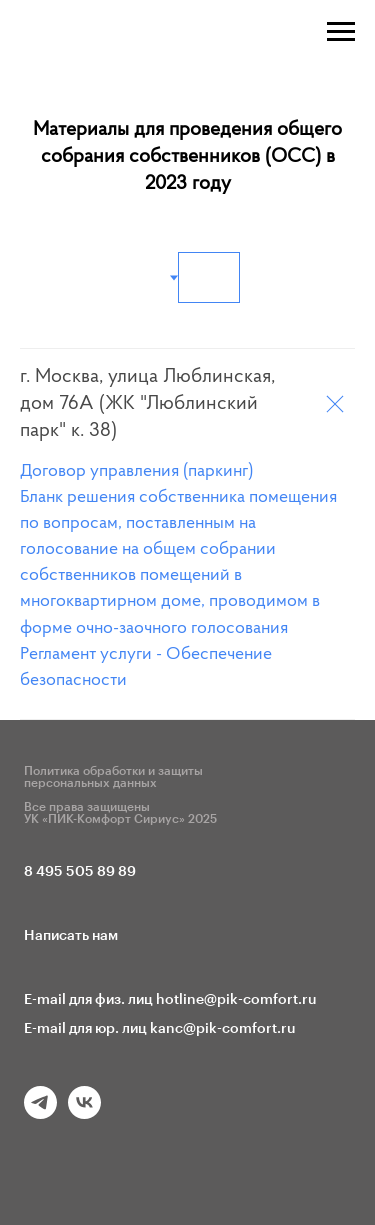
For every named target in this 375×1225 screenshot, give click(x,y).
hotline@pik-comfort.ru (236, 1000)
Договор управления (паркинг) (136, 472)
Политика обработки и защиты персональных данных (113, 777)
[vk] (84, 1113)
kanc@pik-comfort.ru (223, 1029)
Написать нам (71, 936)
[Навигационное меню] (341, 32)
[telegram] (40, 1113)
